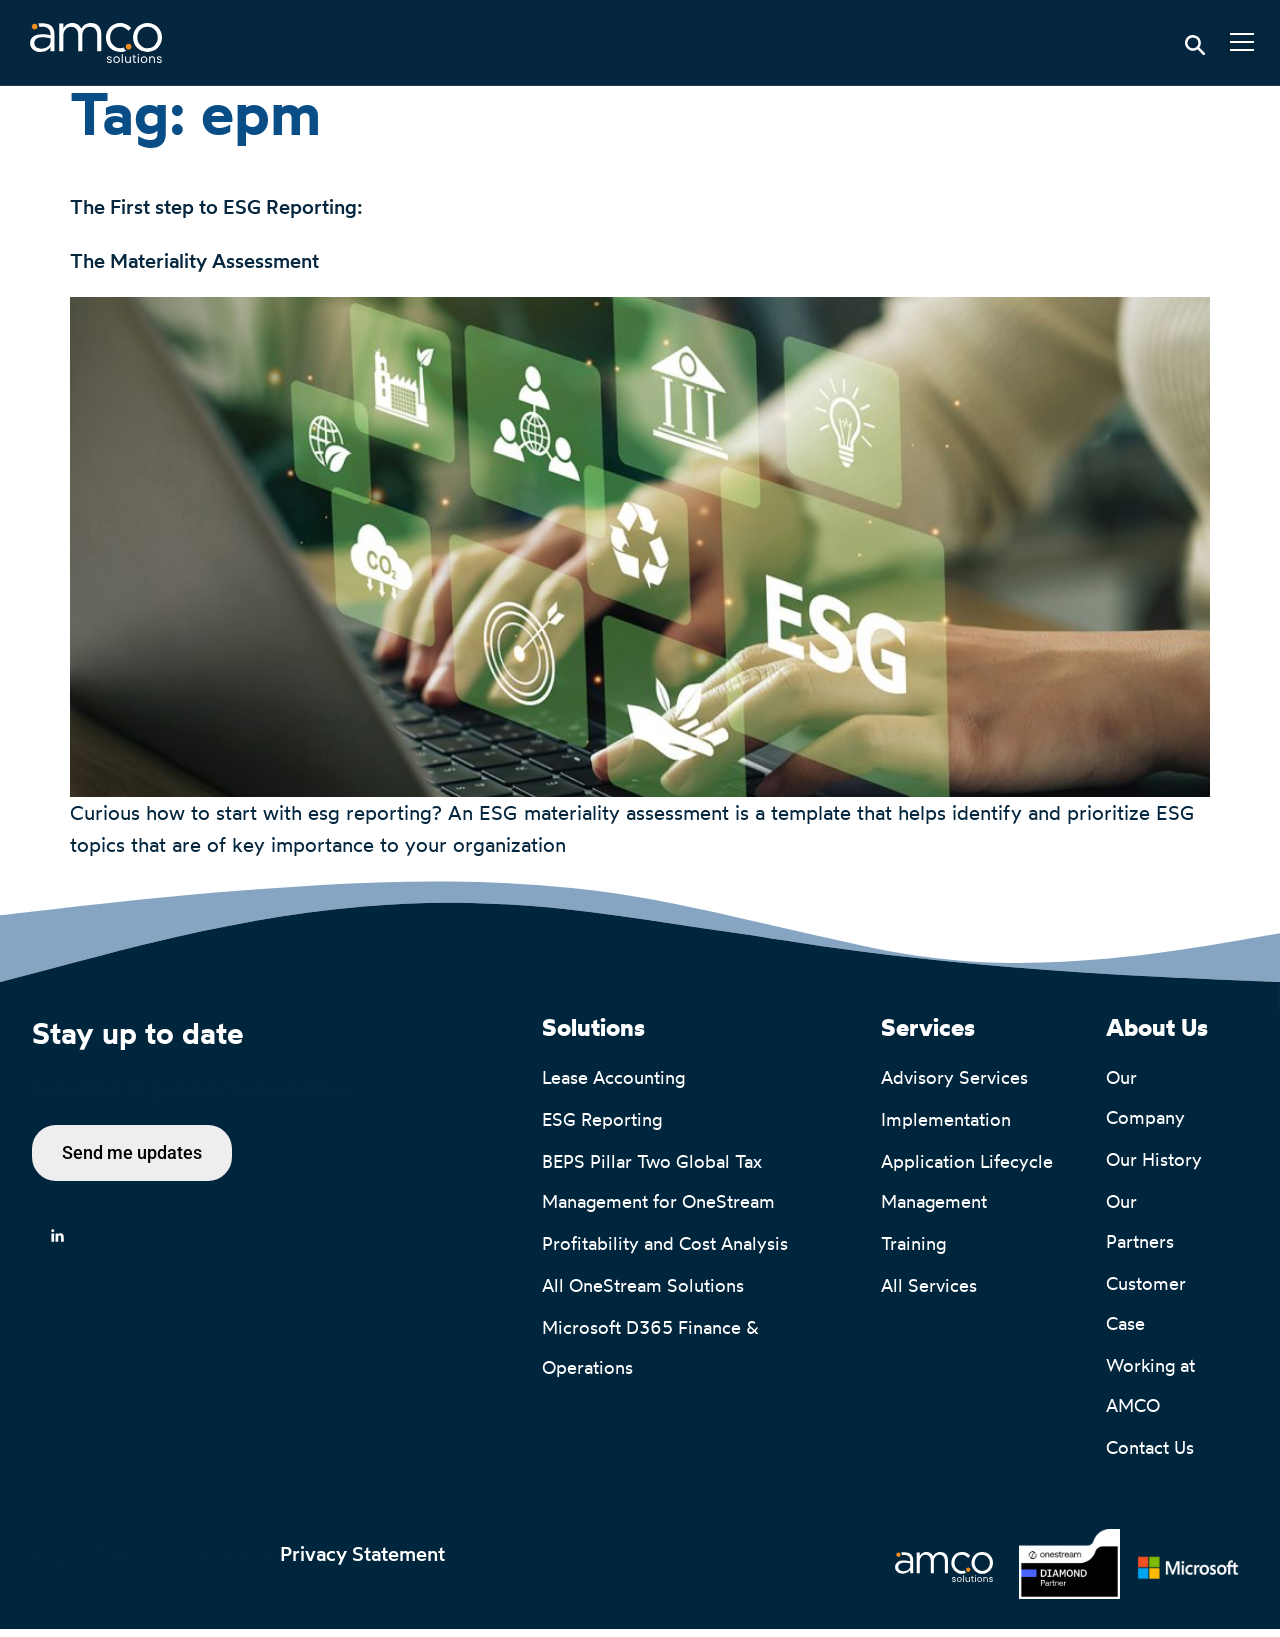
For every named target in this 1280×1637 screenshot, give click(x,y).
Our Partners (1140, 1230)
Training (913, 1252)
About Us (1157, 1037)
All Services (929, 1294)
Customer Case (1148, 1312)
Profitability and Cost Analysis (665, 1252)
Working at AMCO (1153, 1394)
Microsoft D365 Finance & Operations (653, 1356)
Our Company (1145, 1106)
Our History (1154, 1168)
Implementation (946, 1128)
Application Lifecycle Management (969, 1190)
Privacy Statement (362, 1562)
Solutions (593, 1037)
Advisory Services (954, 1086)
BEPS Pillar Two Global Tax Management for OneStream (658, 1190)
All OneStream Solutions (643, 1294)
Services (928, 1037)
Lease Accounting (613, 1086)
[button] (1241, 41)
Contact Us (1150, 1456)
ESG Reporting (602, 1128)
